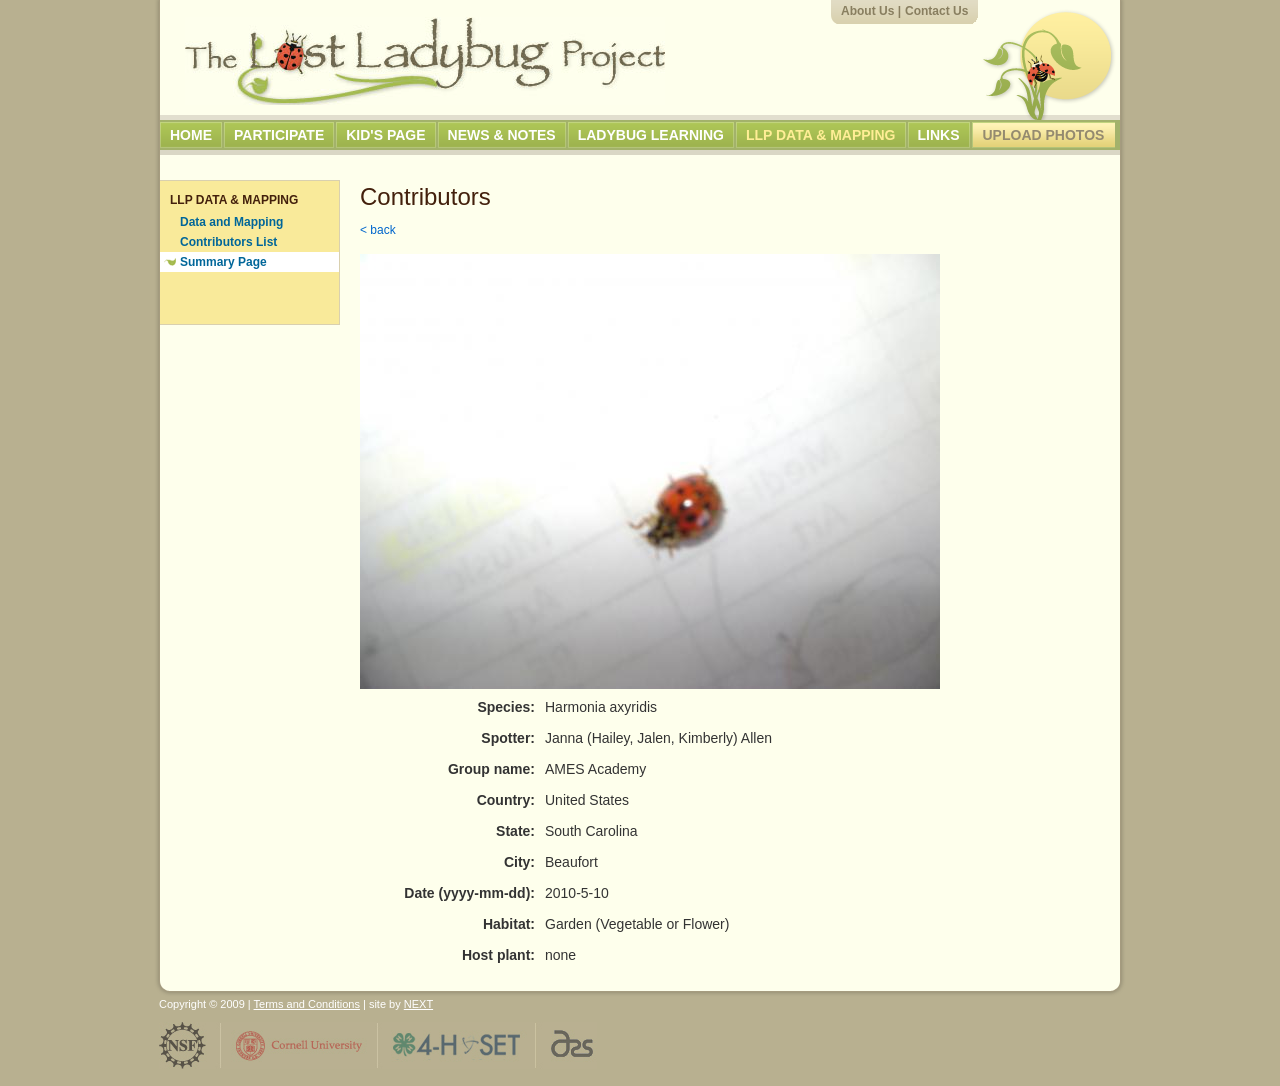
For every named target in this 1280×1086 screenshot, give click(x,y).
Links (939, 135)
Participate (279, 135)
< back (378, 230)
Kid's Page (385, 135)
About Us (867, 11)
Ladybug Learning (651, 135)
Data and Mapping (231, 222)
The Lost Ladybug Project (425, 61)
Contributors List (228, 242)
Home (191, 135)
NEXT (418, 1004)
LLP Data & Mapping (821, 135)
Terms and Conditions (307, 1004)
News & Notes (502, 135)
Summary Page (223, 262)
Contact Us (936, 11)
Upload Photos (1044, 135)
